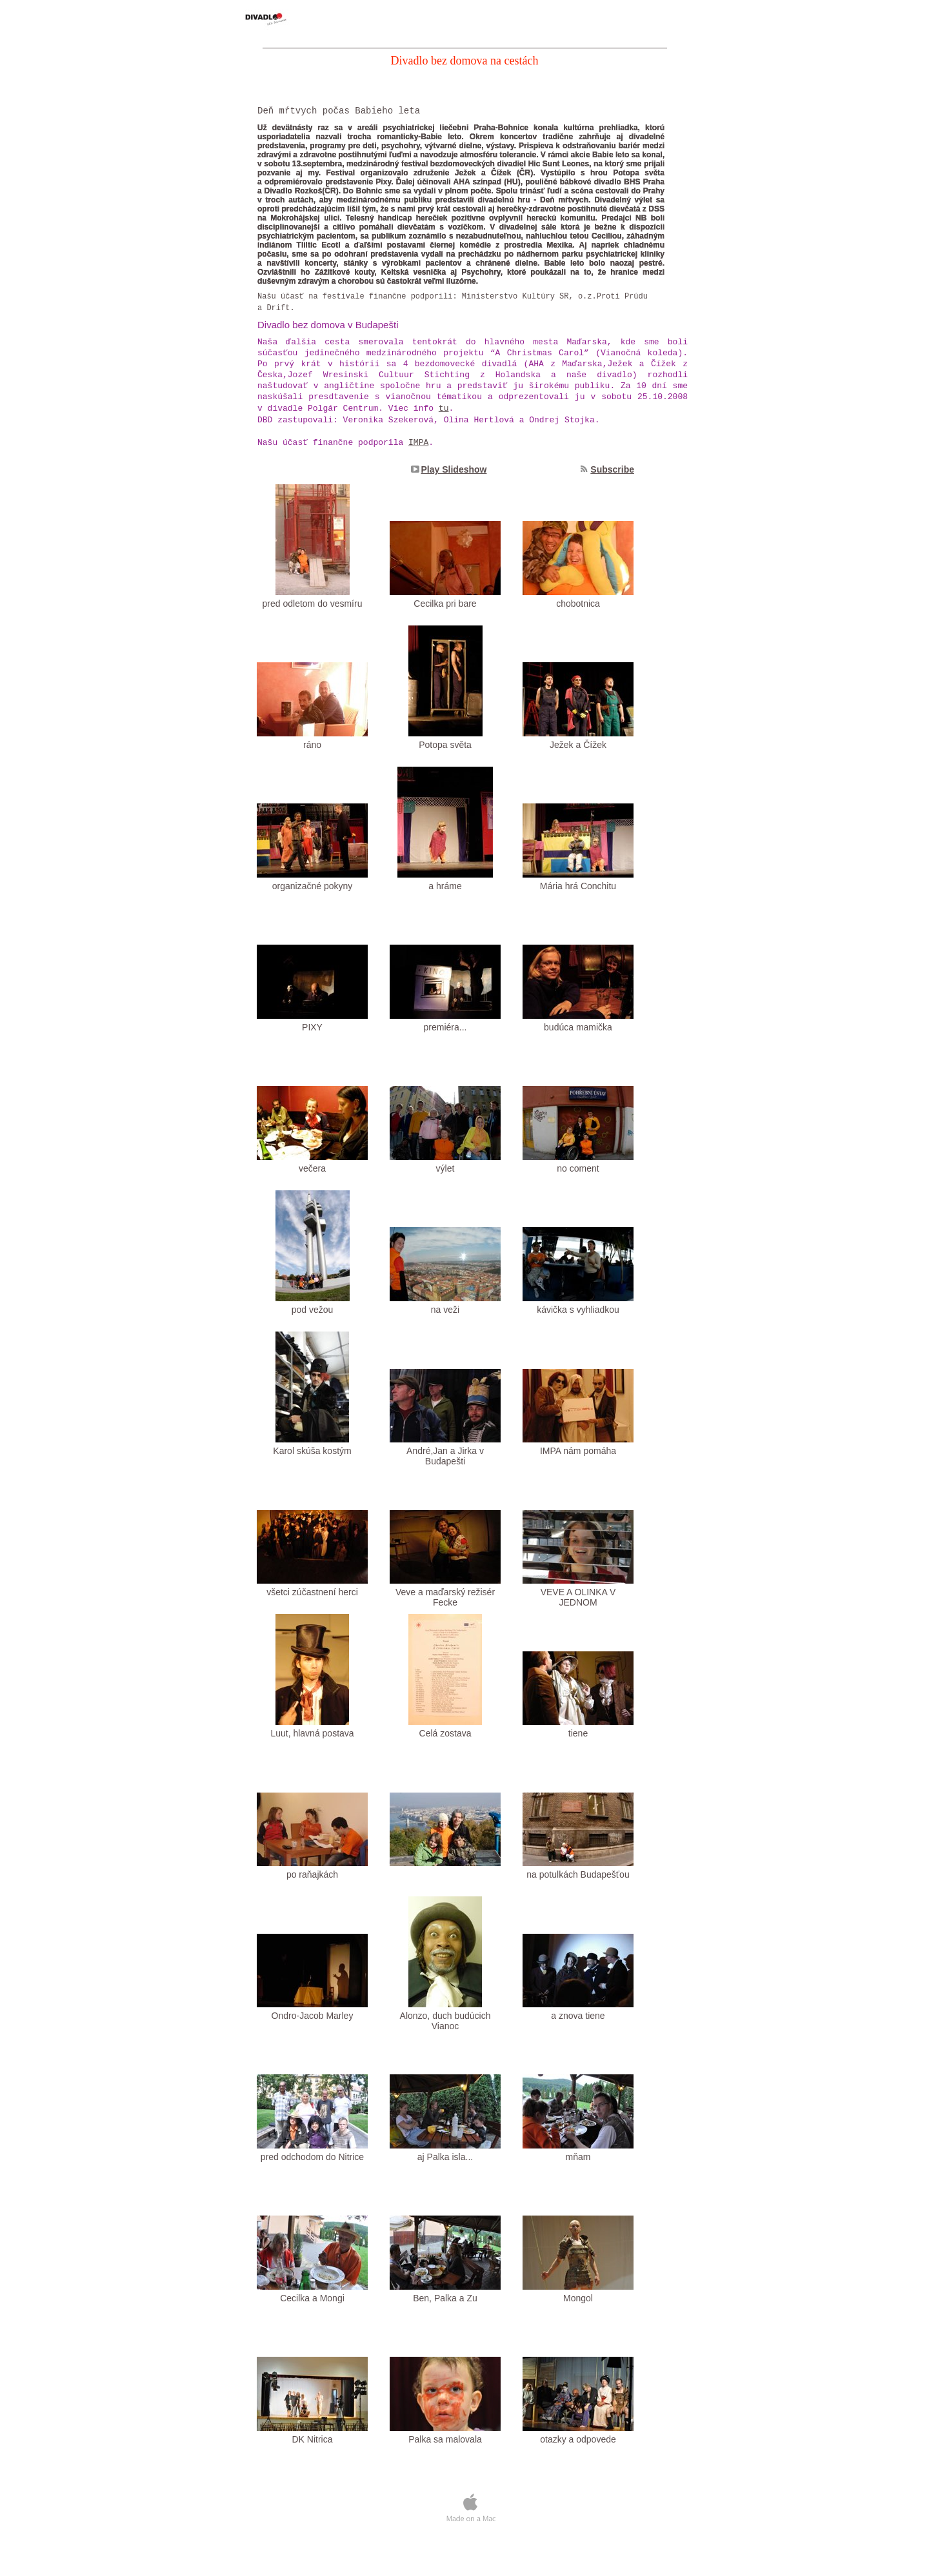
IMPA (418, 442)
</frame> (466, 2521)
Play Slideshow (454, 469)
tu (444, 408)
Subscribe (612, 469)
